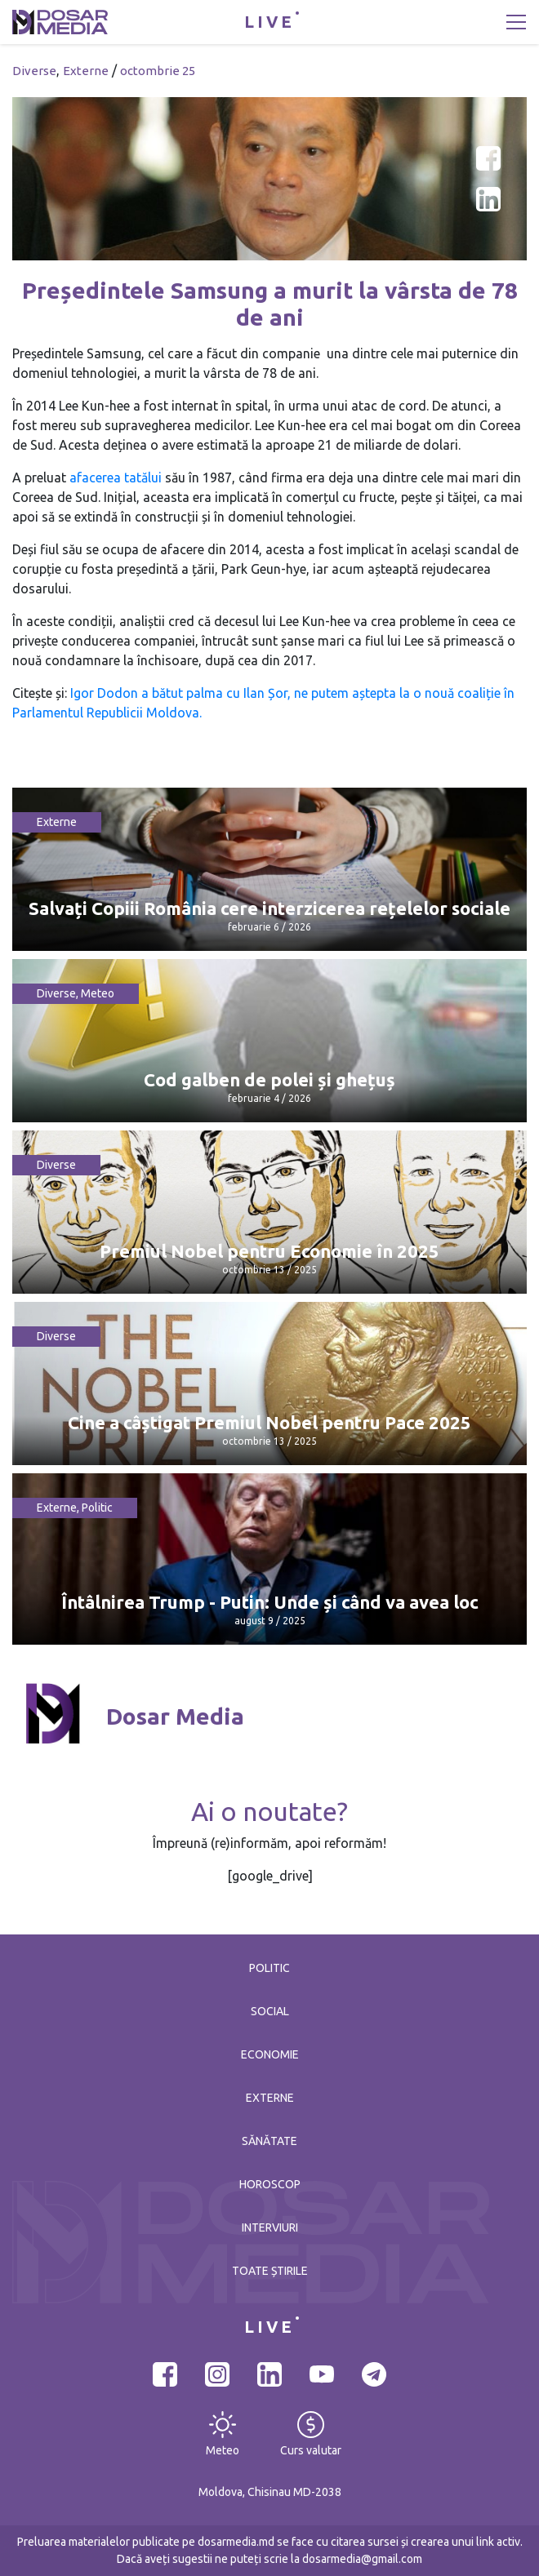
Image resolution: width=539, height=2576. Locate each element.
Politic (97, 1507)
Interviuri (270, 2227)
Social (270, 2011)
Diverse (34, 71)
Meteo (97, 993)
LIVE (269, 21)
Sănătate (269, 2140)
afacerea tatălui (115, 477)
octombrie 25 (157, 71)
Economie (270, 2054)
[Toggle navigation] (516, 22)
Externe (86, 71)
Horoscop (270, 2184)
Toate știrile (270, 2270)
